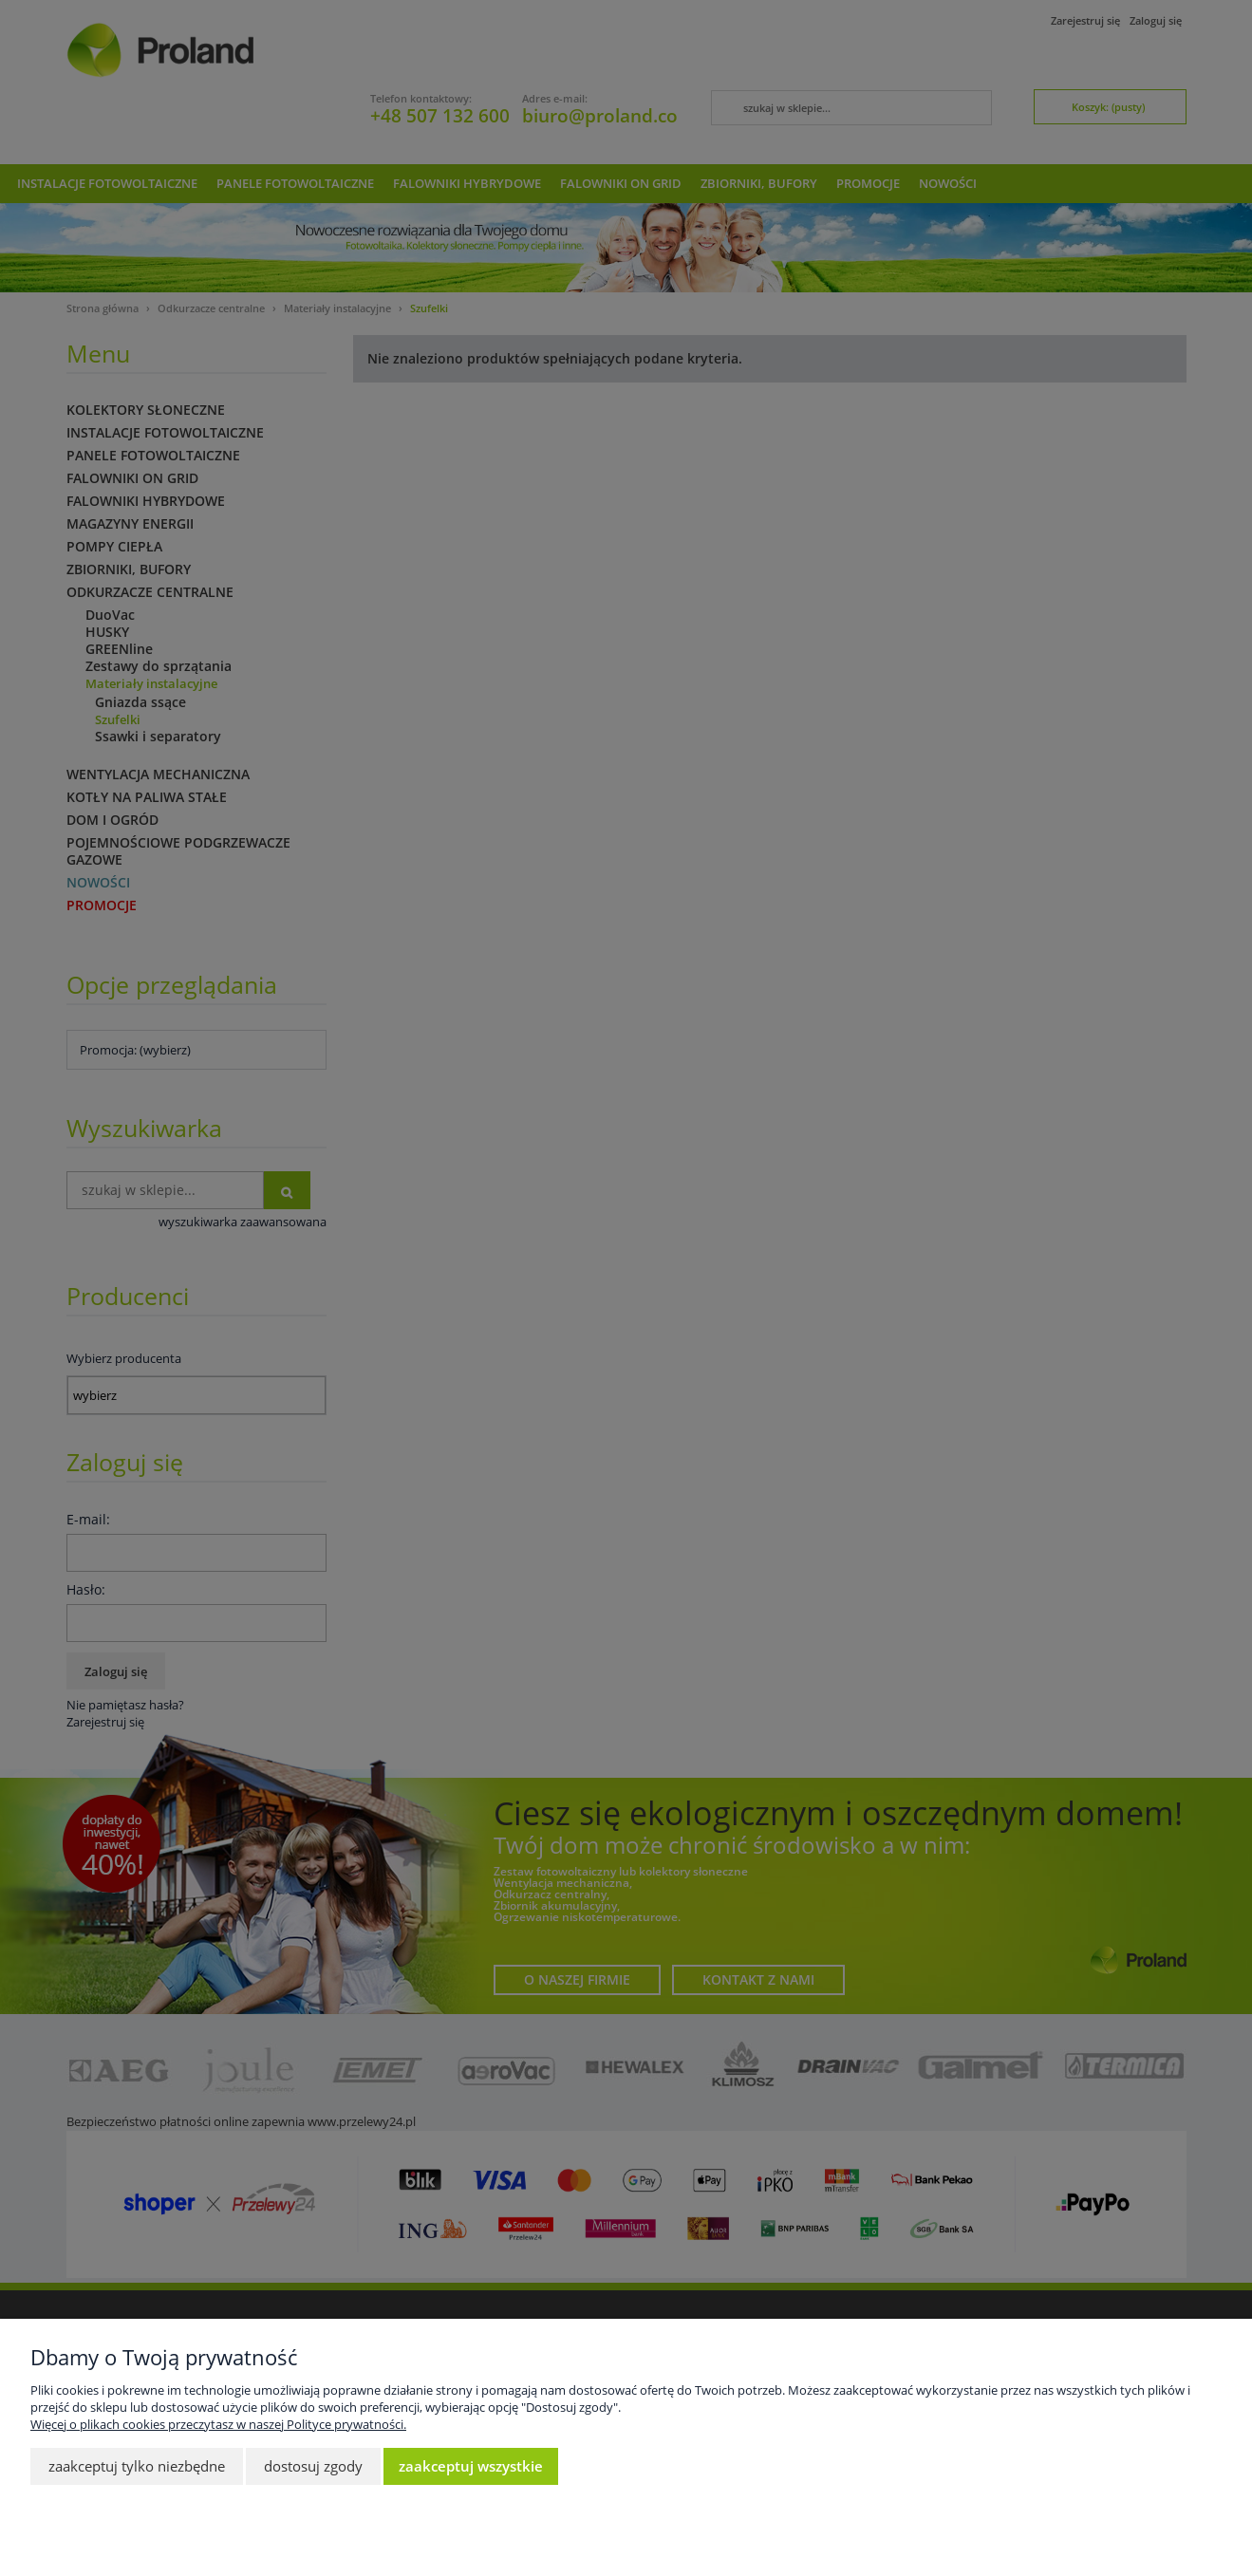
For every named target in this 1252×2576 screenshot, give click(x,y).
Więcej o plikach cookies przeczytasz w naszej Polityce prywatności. (218, 2424)
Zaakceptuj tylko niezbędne (136, 2465)
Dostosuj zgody (313, 2465)
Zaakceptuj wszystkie (471, 2465)
